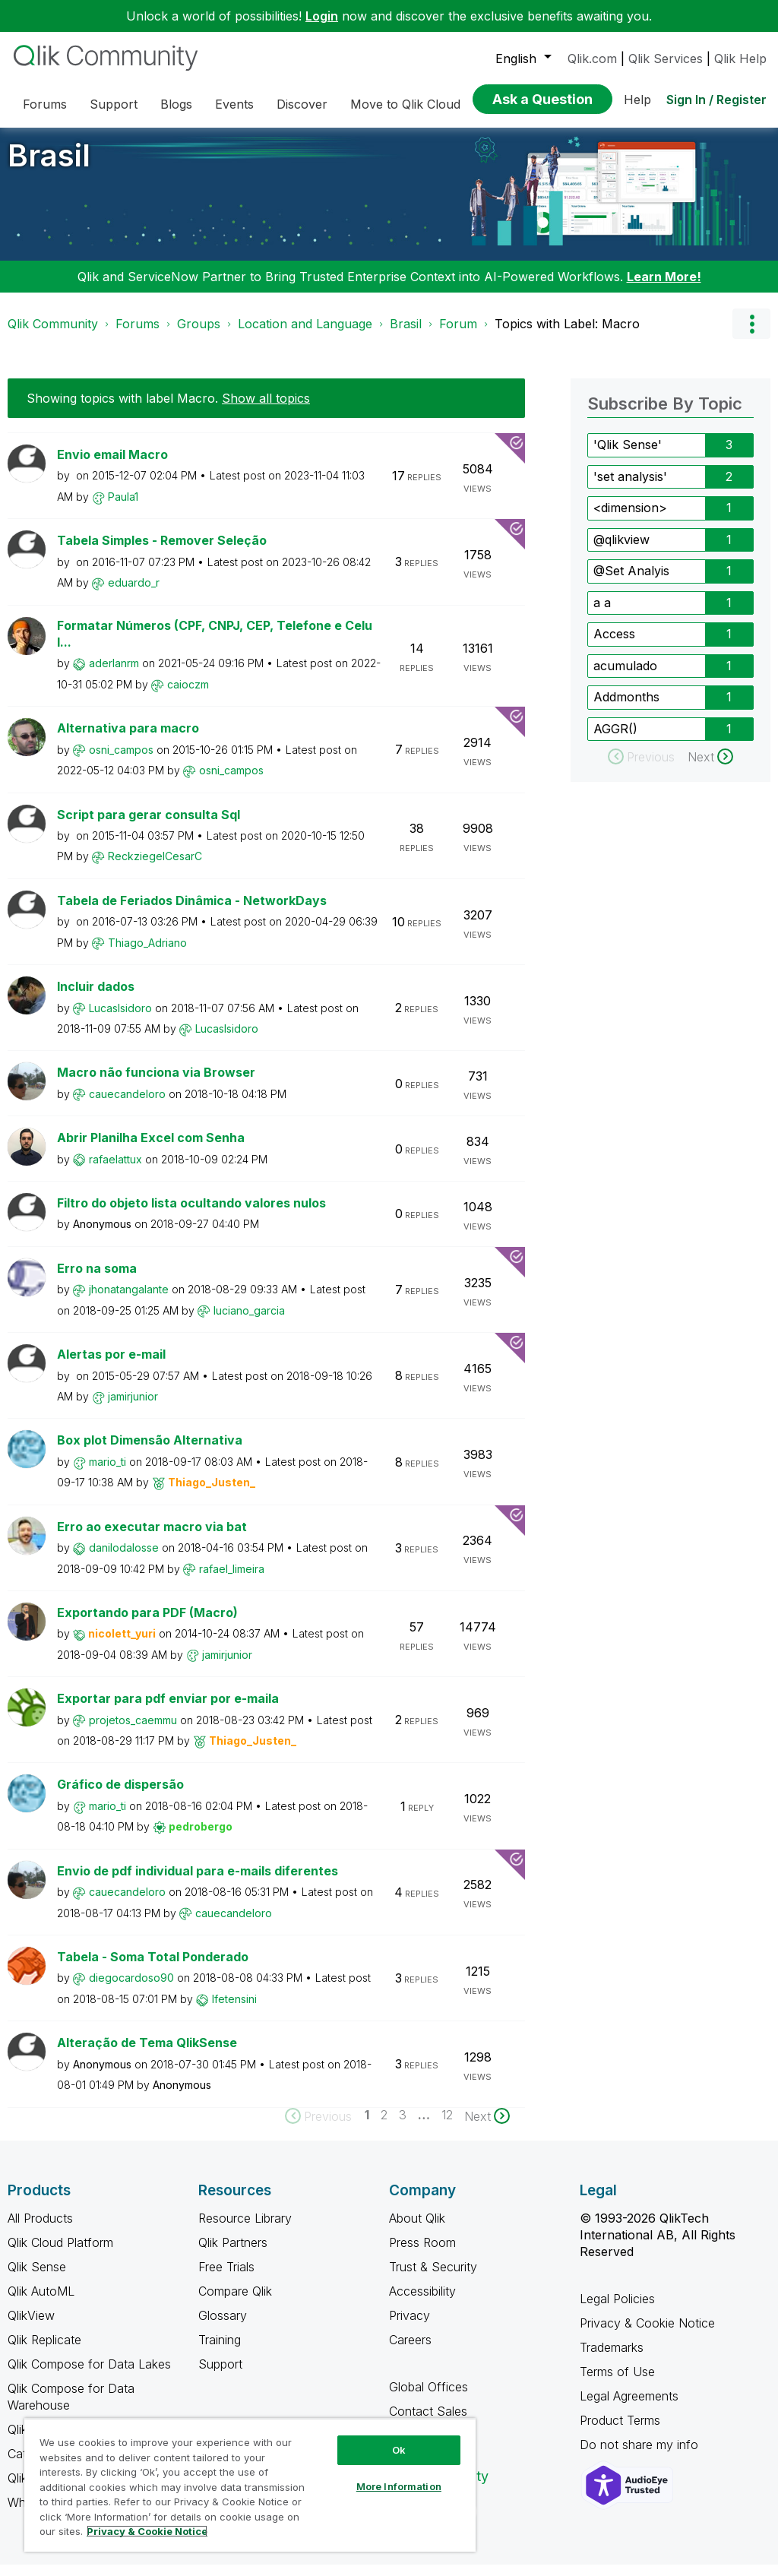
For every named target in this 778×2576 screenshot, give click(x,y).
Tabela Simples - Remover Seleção (162, 551)
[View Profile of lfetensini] (234, 2010)
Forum (458, 335)
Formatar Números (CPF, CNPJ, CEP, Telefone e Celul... (214, 645)
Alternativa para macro (128, 739)
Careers (410, 2351)
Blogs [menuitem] (176, 104)
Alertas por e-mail (111, 1365)
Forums (137, 335)
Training (219, 2351)
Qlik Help (740, 58)
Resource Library (245, 2229)
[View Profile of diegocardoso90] (131, 1989)
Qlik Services (665, 58)
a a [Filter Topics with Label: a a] (602, 614)
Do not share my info (641, 2456)
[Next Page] (487, 2127)
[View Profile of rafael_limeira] (231, 1580)
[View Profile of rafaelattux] (115, 1170)
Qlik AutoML (41, 2302)
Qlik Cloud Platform (60, 2253)
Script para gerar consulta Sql (148, 826)
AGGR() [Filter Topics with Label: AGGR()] (615, 740)
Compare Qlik (235, 2302)
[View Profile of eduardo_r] (134, 593)
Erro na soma (97, 1279)
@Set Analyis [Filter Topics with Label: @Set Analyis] (631, 582)
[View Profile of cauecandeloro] (127, 1105)
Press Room (422, 2253)
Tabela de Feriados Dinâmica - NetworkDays (192, 911)
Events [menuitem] (234, 104)
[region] (250, 2485)
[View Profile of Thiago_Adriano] (147, 954)
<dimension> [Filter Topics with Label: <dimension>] (630, 519)
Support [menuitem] (114, 104)
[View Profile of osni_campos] (121, 761)
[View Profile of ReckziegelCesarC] (155, 867)
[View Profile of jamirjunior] (133, 1407)
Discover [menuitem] (302, 104)
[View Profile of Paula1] (123, 508)
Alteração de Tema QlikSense (147, 2054)
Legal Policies (617, 2310)
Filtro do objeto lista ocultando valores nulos (191, 1214)
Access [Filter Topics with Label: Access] (614, 645)
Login (321, 16)
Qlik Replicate (44, 2351)
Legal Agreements (629, 2407)
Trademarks (612, 2358)
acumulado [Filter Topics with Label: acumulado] (625, 677)
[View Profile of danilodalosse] (124, 1558)
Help (637, 99)
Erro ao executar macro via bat (152, 1538)
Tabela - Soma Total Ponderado (152, 1968)
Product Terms (620, 2431)
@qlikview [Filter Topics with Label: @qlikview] (621, 551)
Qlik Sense (37, 2278)
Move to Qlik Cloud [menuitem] (405, 104)
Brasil (49, 166)
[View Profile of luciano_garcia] (249, 1321)
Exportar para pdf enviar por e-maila (168, 1709)
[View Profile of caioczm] (188, 695)
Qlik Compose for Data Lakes (89, 2375)
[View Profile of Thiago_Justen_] (211, 1493)
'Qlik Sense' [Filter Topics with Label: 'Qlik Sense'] (627, 456)
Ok (399, 2450)
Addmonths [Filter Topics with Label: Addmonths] (626, 708)
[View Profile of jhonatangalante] (129, 1300)
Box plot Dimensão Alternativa (149, 1451)
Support (220, 2375)
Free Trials (226, 2278)
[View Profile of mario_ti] (107, 1473)
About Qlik (417, 2229)
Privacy (409, 2326)
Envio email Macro (112, 465)
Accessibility (422, 2302)
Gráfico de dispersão (120, 1795)
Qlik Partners (232, 2253)
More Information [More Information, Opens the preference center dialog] (398, 2486)
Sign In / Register (716, 99)
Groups (198, 335)
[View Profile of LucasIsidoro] (120, 1019)
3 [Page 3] (402, 2126)
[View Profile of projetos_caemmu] (133, 1731)
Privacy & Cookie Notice (647, 2334)
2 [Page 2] (384, 2126)
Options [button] (751, 335)
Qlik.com (592, 58)
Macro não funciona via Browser (156, 1083)
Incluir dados (95, 997)
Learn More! (664, 288)
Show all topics (266, 409)
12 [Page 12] (447, 2126)
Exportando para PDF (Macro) (147, 1623)
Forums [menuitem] (45, 104)
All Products (40, 2229)
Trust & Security (433, 2278)
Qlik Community (53, 335)
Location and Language (305, 335)
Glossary (222, 2326)
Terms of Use (617, 2383)
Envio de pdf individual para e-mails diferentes (197, 1882)
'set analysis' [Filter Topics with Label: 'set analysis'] (630, 487)
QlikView (31, 2326)
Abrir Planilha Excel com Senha (151, 1149)
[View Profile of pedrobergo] (200, 1837)
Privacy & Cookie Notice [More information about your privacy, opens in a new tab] (147, 2531)
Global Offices (428, 2398)
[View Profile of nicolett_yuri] (122, 1644)
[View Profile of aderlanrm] (114, 674)
